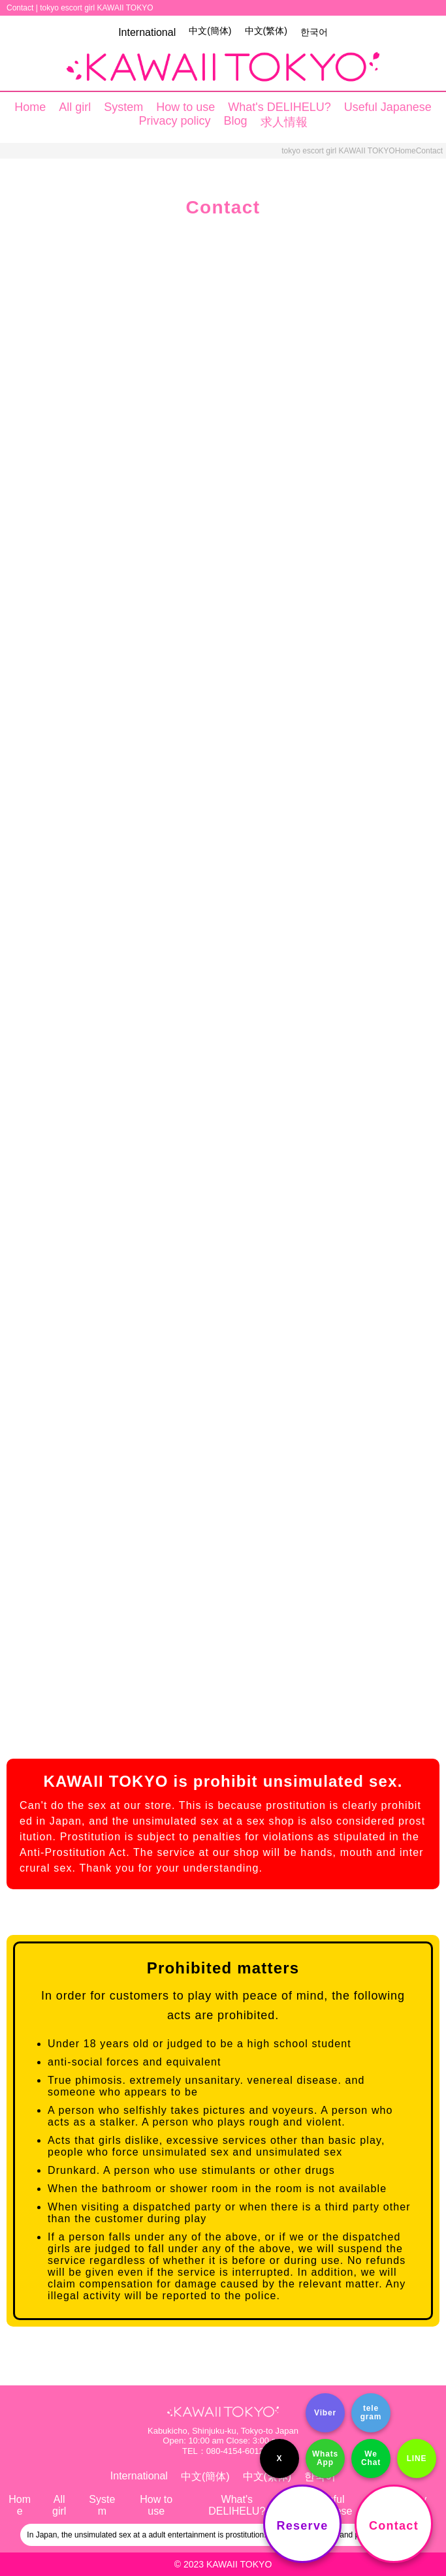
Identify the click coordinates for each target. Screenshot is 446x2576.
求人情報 (284, 122)
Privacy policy (174, 120)
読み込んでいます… (223, 974)
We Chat (371, 2458)
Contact (394, 2525)
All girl (75, 107)
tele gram (371, 2412)
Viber (325, 2412)
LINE (417, 2458)
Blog (235, 120)
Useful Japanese (388, 107)
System (123, 107)
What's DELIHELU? (279, 107)
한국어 (314, 32)
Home (30, 107)
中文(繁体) (266, 30)
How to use (185, 107)
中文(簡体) (210, 30)
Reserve (302, 2525)
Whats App (325, 2458)
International (147, 32)
